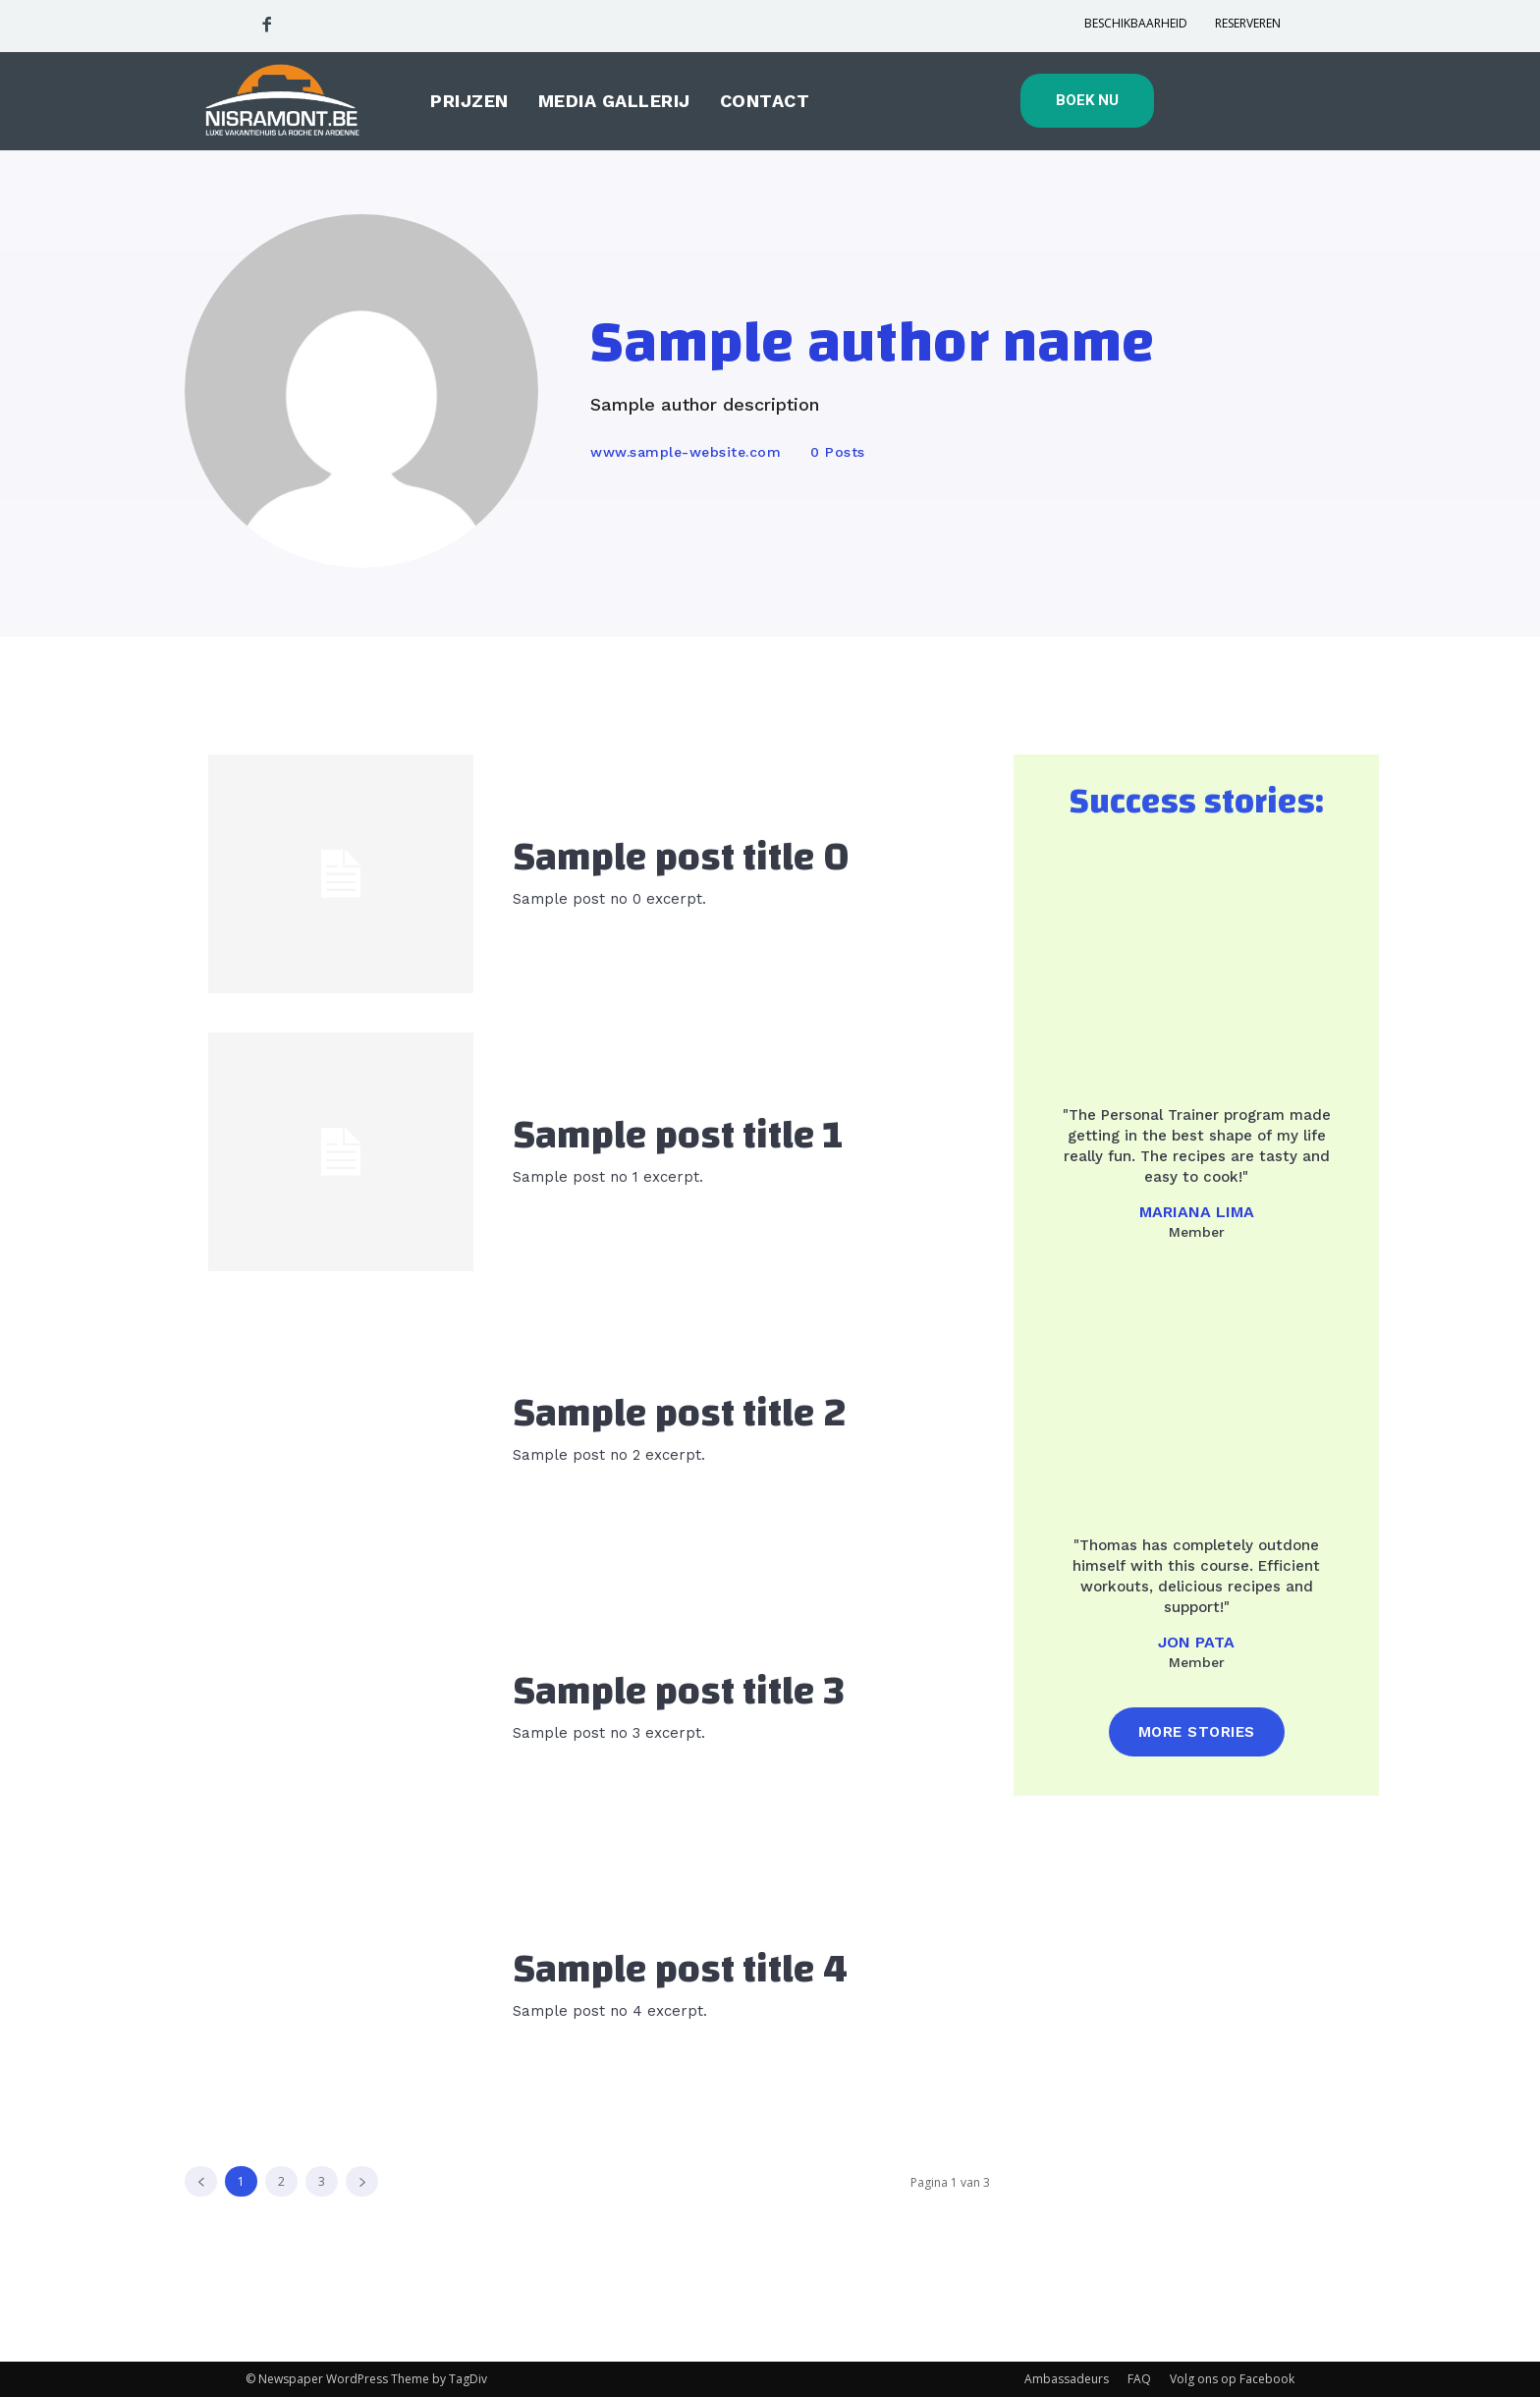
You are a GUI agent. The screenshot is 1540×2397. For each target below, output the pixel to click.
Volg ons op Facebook (1232, 2378)
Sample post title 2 (680, 1413)
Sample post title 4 (680, 1969)
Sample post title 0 (681, 857)
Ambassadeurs (1066, 2378)
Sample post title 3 (679, 1691)
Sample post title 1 (678, 1135)
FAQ (1139, 2378)
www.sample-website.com (685, 452)
